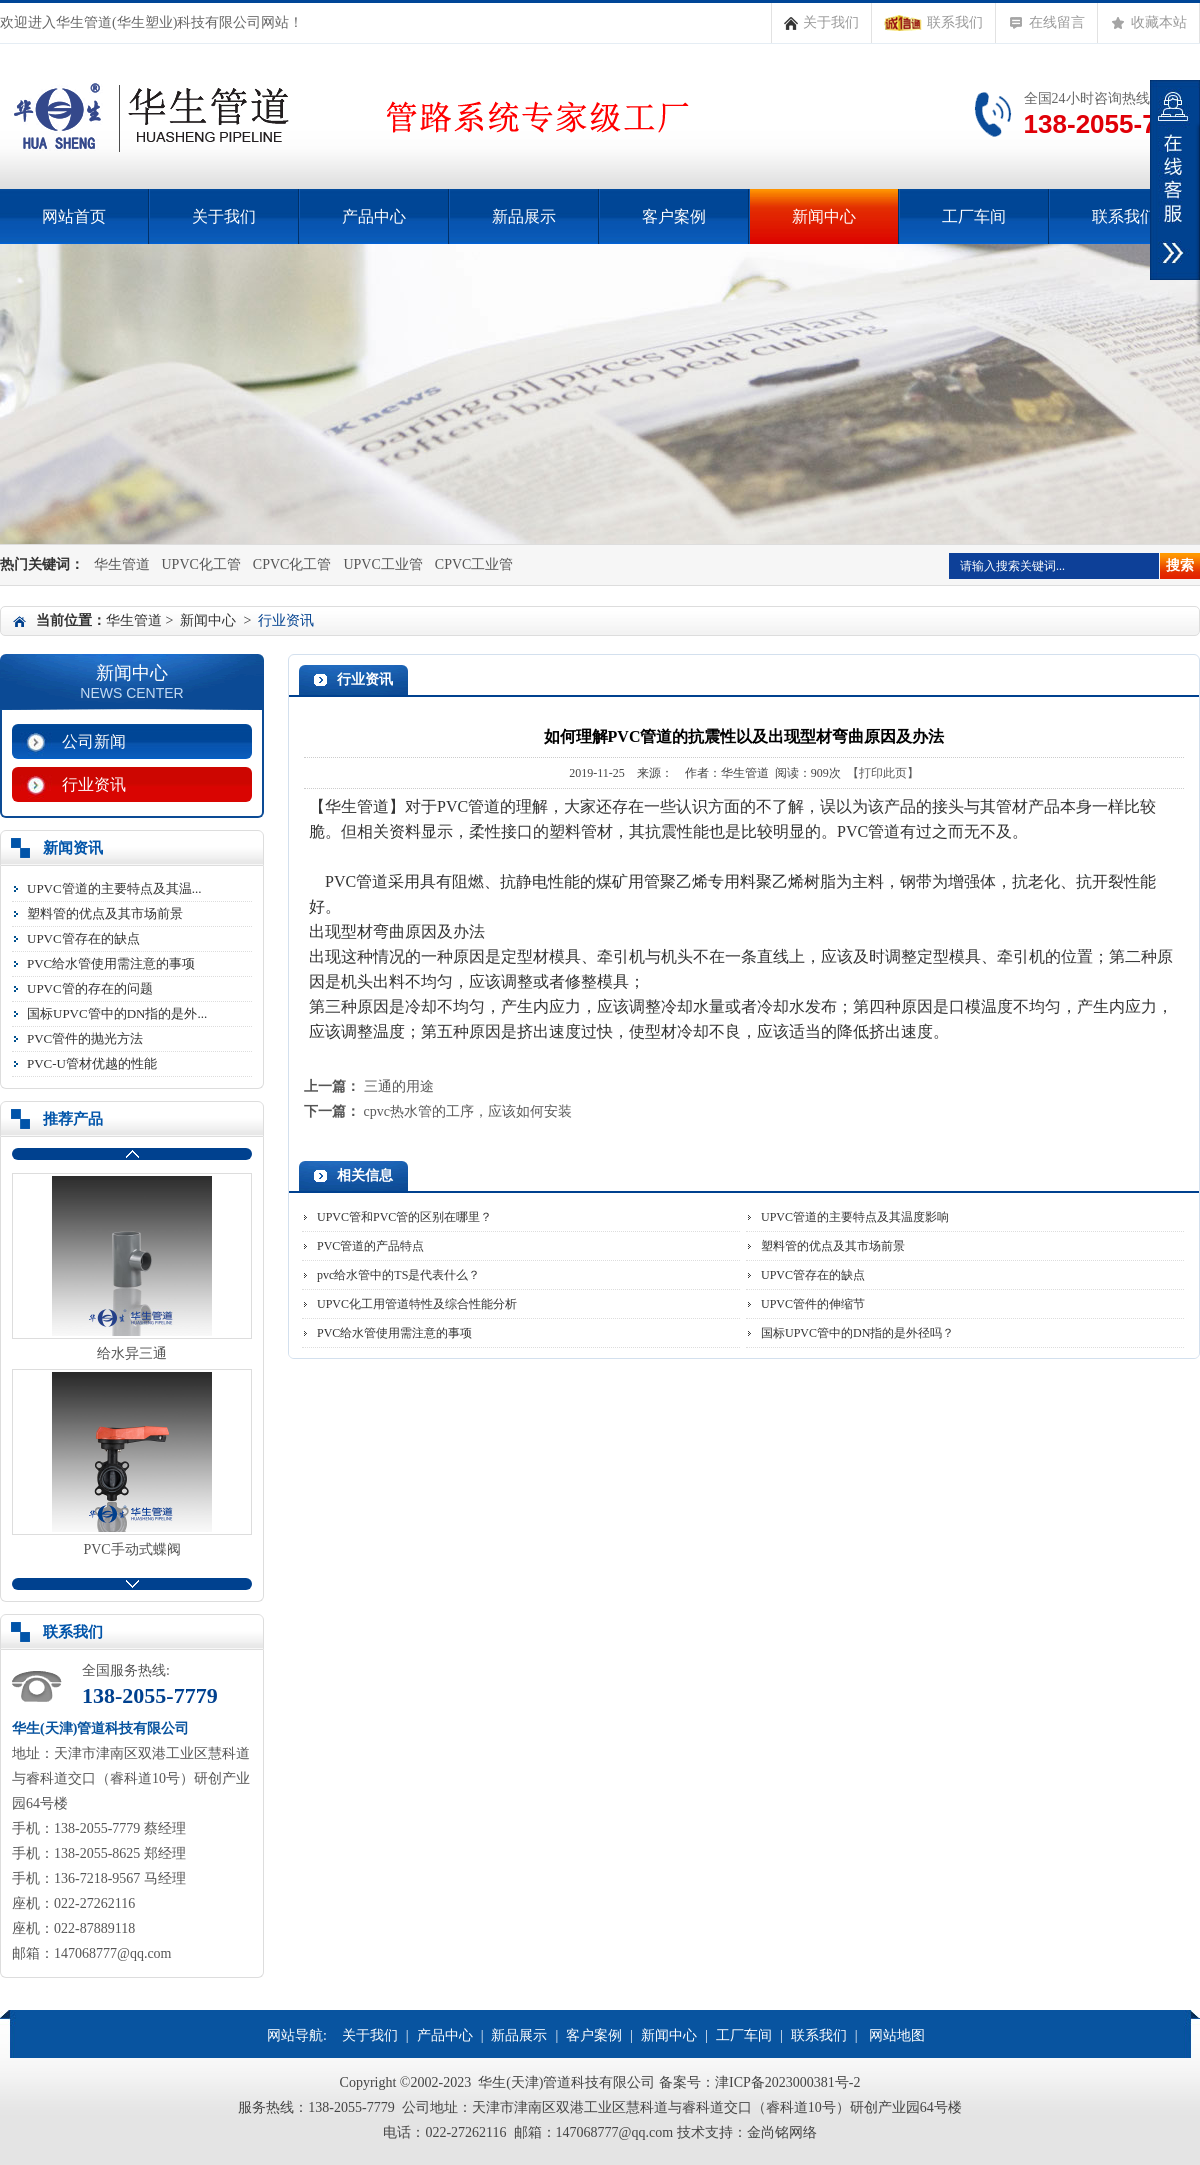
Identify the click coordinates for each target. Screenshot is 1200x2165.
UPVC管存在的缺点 (83, 938)
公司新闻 (94, 741)
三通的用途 (399, 1086)
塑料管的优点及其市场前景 (105, 913)
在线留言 (1046, 23)
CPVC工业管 (474, 564)
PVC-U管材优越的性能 (92, 1063)
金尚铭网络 (782, 2132)
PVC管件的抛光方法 (85, 1038)
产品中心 (374, 216)
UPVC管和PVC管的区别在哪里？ (404, 1217)
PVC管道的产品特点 (370, 1246)
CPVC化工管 (292, 564)
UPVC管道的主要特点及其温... (114, 888)
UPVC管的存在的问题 (90, 988)
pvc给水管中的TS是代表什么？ (398, 1275)
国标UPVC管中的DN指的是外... (117, 1013)
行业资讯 (94, 784)
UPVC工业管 (382, 564)
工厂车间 (974, 216)
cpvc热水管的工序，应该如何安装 (468, 1111)
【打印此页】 (883, 773)
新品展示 (524, 216)
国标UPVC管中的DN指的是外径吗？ (857, 1333)
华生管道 (122, 564)
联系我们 (933, 23)
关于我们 (821, 23)
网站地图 (897, 2035)
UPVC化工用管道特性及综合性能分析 (417, 1304)
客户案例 (674, 216)
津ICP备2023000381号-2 (787, 2082)
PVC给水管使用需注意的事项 (111, 963)
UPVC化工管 (201, 564)
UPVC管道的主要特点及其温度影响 (855, 1217)
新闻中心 (824, 216)
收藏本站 (1148, 23)
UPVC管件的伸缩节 (813, 1304)
